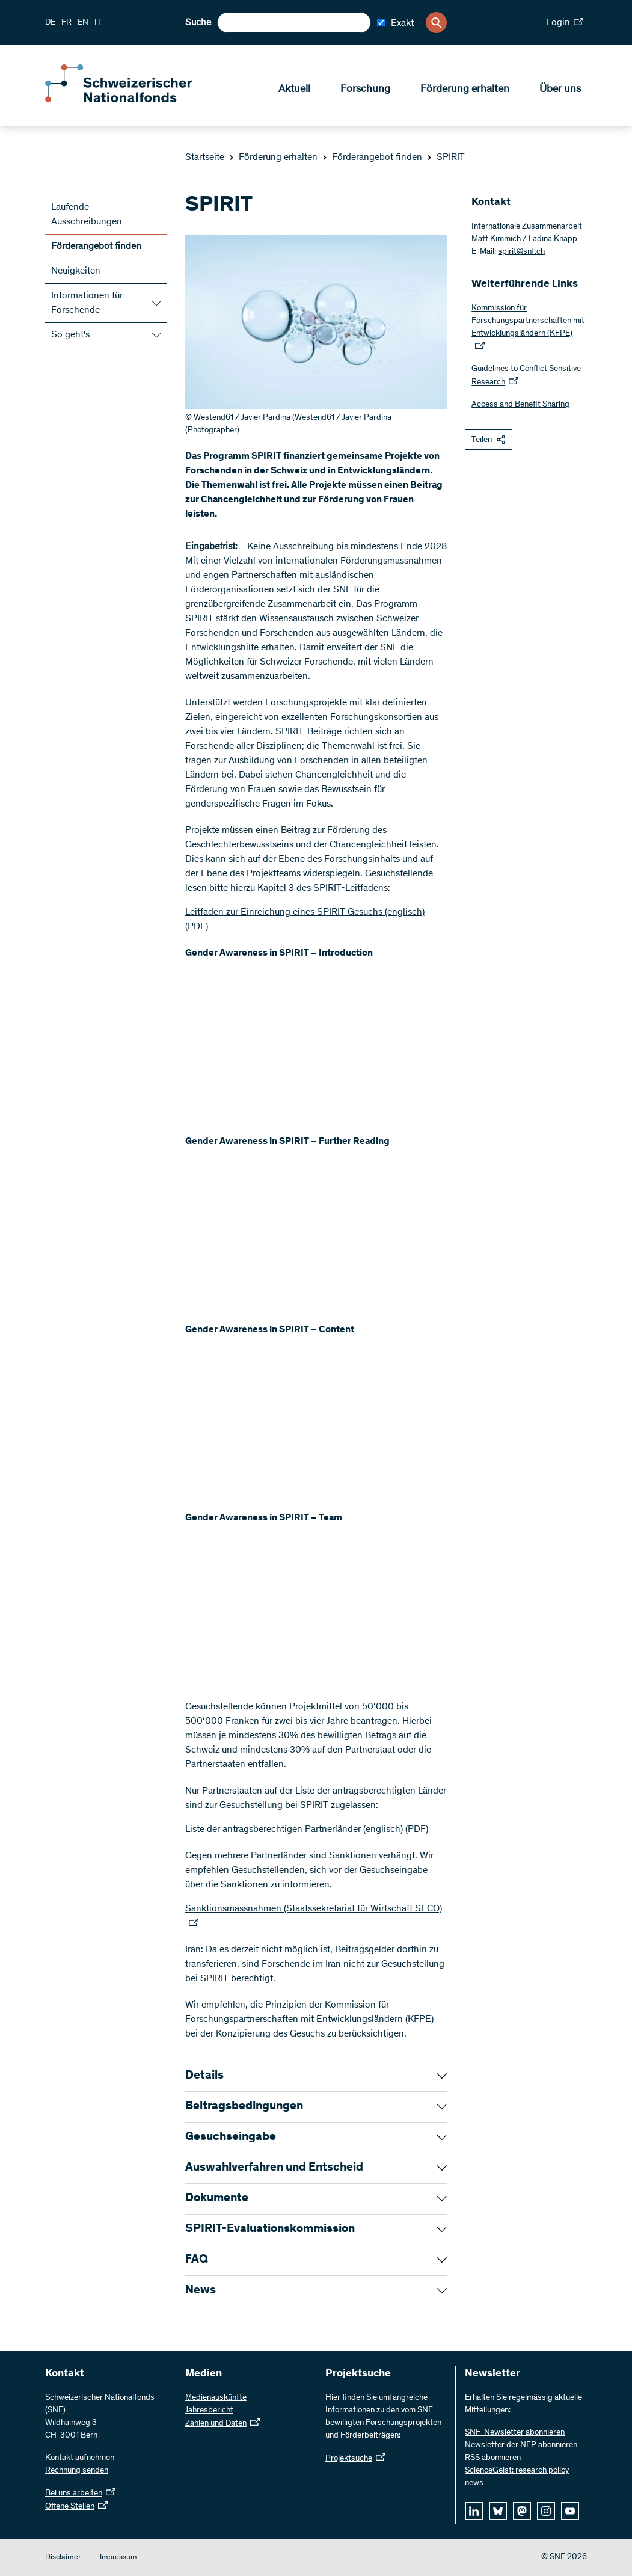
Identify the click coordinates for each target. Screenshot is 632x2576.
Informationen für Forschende (87, 303)
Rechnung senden (76, 2471)
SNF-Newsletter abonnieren (515, 2433)
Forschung (365, 90)
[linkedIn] (474, 2511)
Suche (198, 23)
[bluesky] (498, 2511)
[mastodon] (522, 2511)
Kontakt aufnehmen (79, 2458)
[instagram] (546, 2511)
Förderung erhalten (464, 90)
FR (66, 23)
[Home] (132, 101)
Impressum (118, 2558)
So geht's (70, 335)
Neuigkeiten (75, 271)
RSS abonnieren (493, 2458)
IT (98, 23)
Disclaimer (63, 2558)
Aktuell (294, 90)
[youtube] (570, 2511)
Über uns (560, 90)
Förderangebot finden (372, 157)
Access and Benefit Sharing (520, 405)
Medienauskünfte (216, 2398)
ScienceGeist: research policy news (517, 2477)
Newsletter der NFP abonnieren (521, 2445)
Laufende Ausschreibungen (86, 215)
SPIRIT (446, 157)
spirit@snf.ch (521, 252)
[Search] (436, 22)
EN (83, 23)
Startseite (204, 157)
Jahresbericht (209, 2410)
